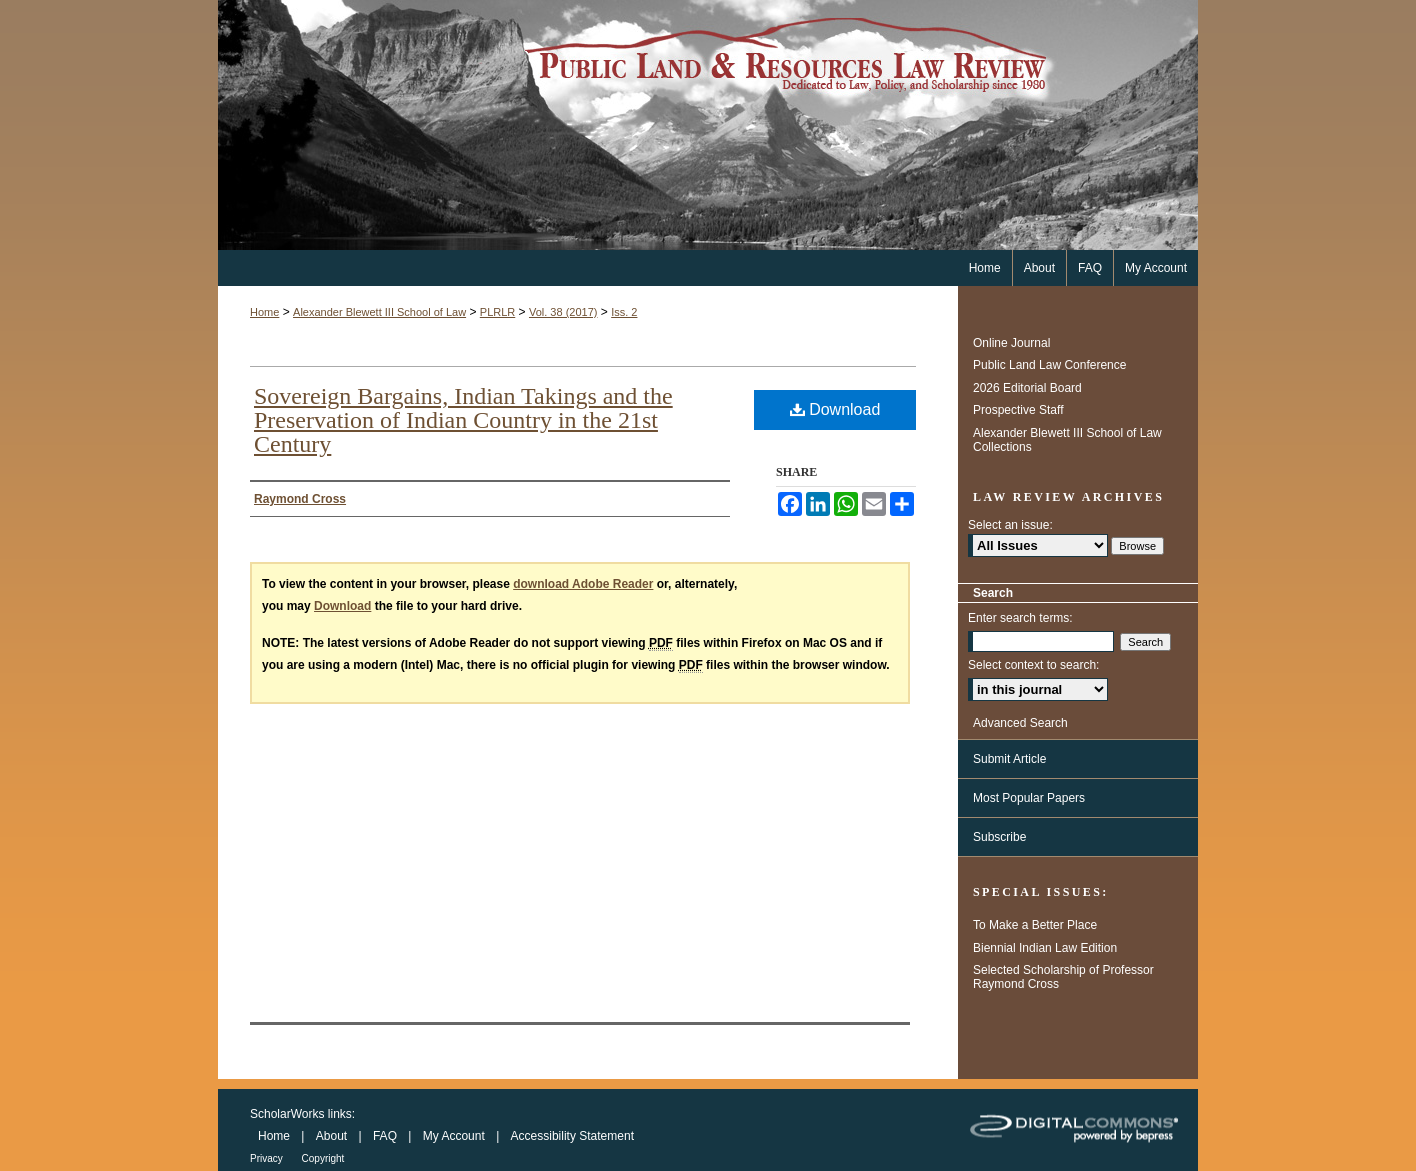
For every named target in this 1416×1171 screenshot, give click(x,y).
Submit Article (1009, 759)
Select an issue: (1010, 525)
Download (835, 409)
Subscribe (999, 837)
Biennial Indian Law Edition (1045, 948)
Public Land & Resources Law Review (708, 125)
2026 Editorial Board (1027, 388)
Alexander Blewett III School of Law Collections (1067, 440)
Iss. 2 (624, 312)
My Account (455, 1136)
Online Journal (1011, 343)
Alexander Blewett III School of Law (379, 312)
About (333, 1136)
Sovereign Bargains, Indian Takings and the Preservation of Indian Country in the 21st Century (463, 420)
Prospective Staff (1018, 410)
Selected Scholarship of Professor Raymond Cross (1063, 977)
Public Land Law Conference (1049, 365)
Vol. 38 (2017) (563, 312)
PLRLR (497, 312)
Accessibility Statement (572, 1136)
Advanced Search (1020, 723)
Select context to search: (1033, 665)
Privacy (268, 1158)
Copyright (323, 1158)
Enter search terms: (1020, 618)
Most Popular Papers (1029, 798)
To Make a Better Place (1035, 925)
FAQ (386, 1136)
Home (264, 312)
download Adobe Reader (583, 584)
